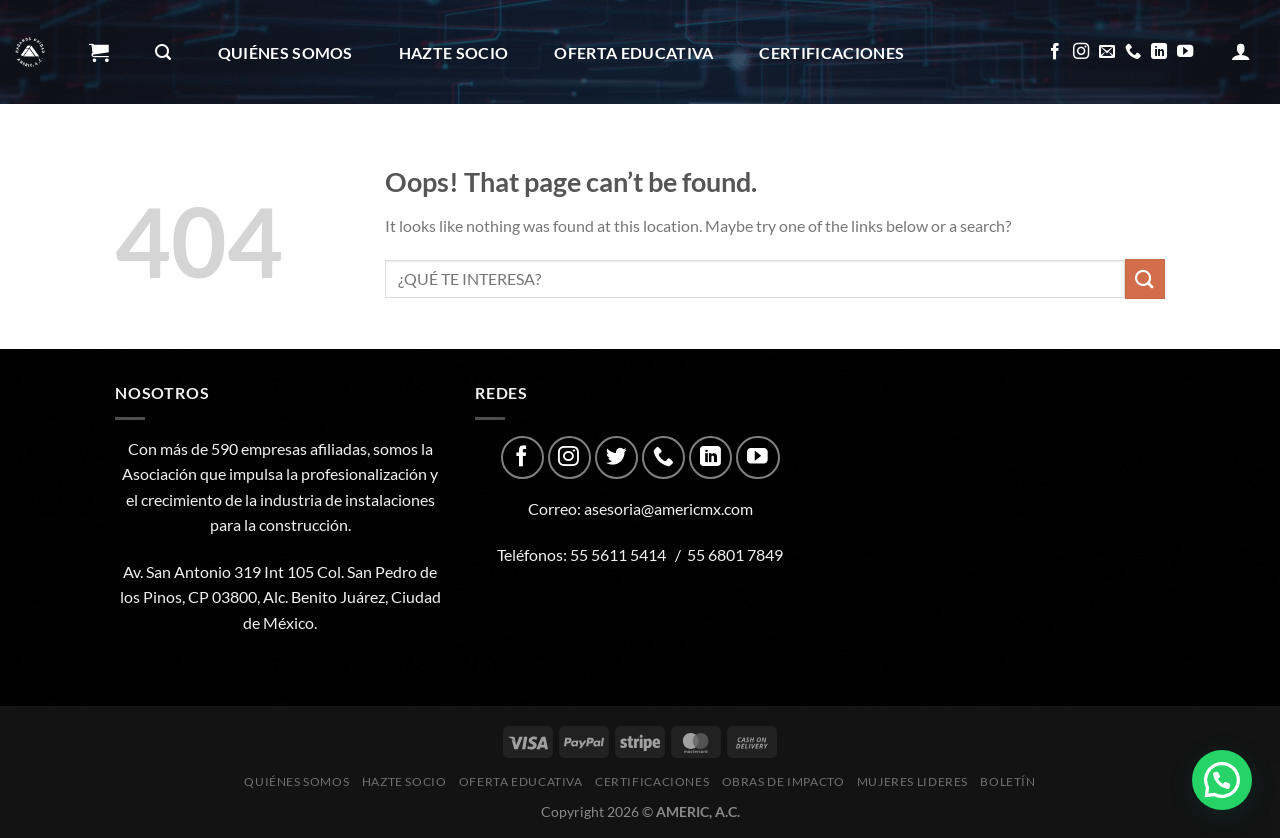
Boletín (536, 157)
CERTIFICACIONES (831, 52)
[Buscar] (163, 52)
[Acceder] (1241, 51)
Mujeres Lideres (386, 157)
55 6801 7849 (735, 554)
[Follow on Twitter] (616, 457)
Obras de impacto (184, 157)
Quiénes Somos (285, 52)
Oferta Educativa (633, 52)
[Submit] (1145, 278)
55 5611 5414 (618, 554)
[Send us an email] (1107, 52)
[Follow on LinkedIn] (1159, 52)
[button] (1222, 780)
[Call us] (1133, 52)
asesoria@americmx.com (668, 508)
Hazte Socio (454, 52)
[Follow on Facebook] (1055, 52)
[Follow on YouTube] (1185, 52)
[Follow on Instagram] (1081, 52)
